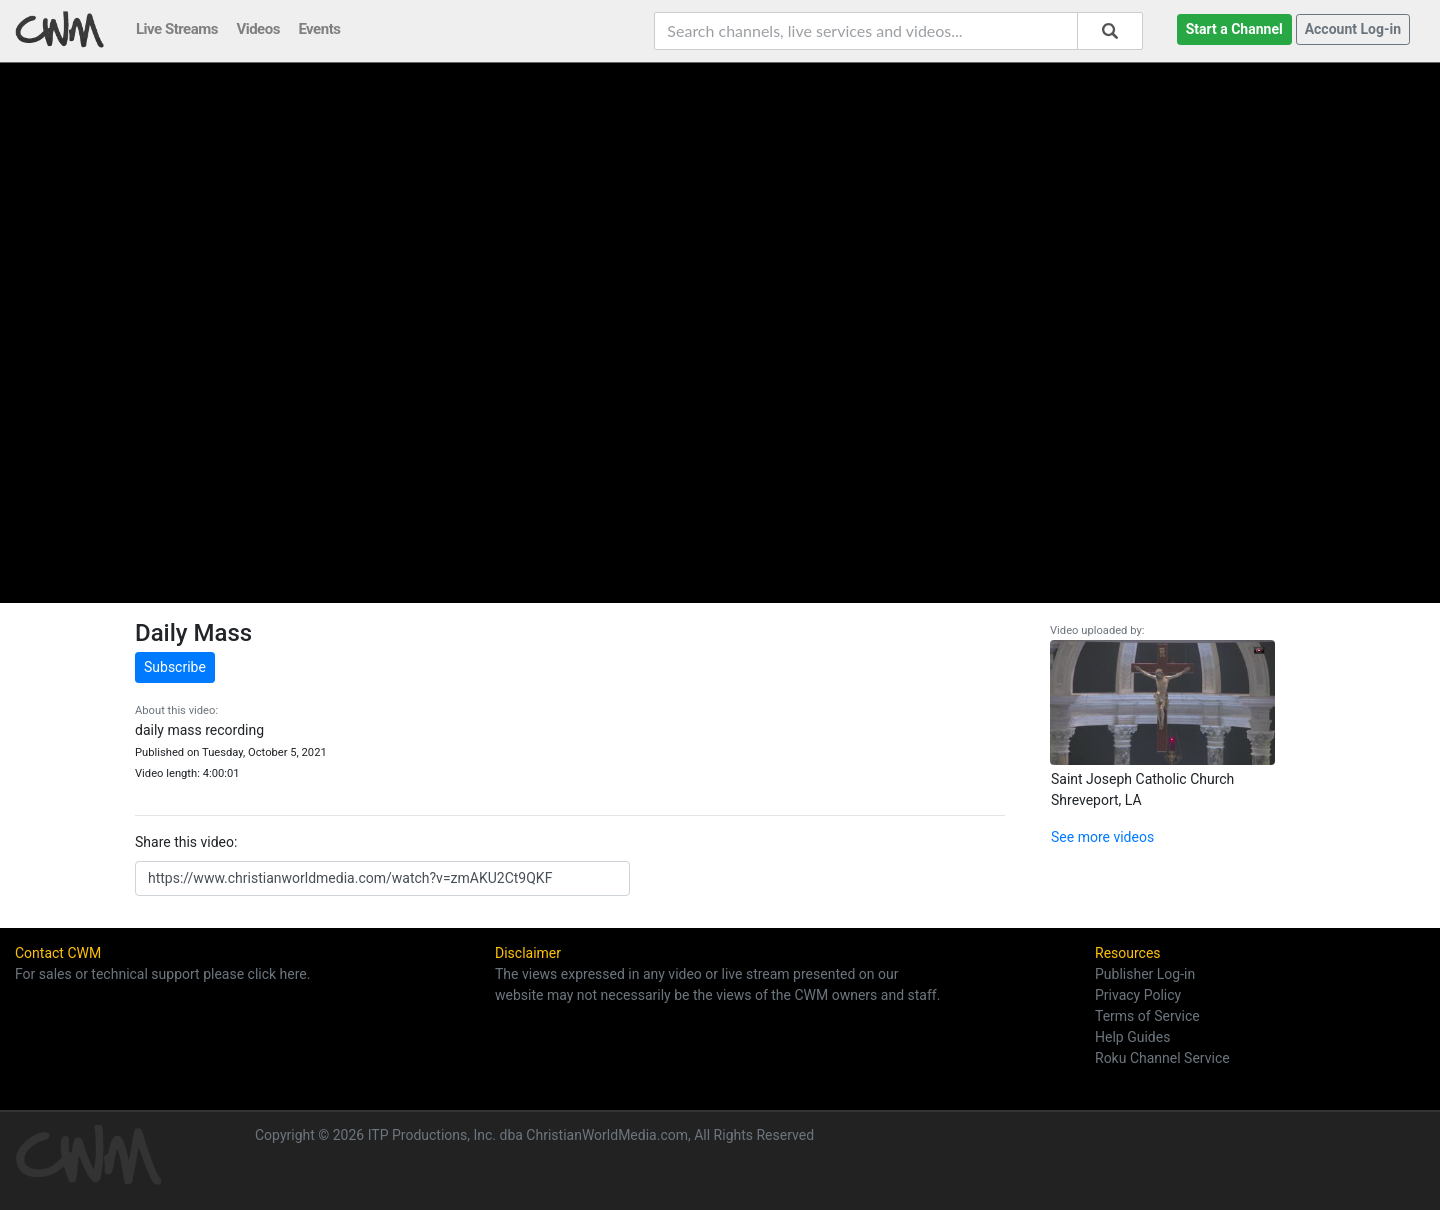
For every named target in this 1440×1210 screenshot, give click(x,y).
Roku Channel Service (1162, 1058)
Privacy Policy (1138, 995)
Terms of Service (1147, 1016)
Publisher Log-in (1145, 974)
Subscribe (175, 667)
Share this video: (186, 842)
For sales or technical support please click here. (162, 974)
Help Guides (1132, 1037)
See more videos (1102, 837)
